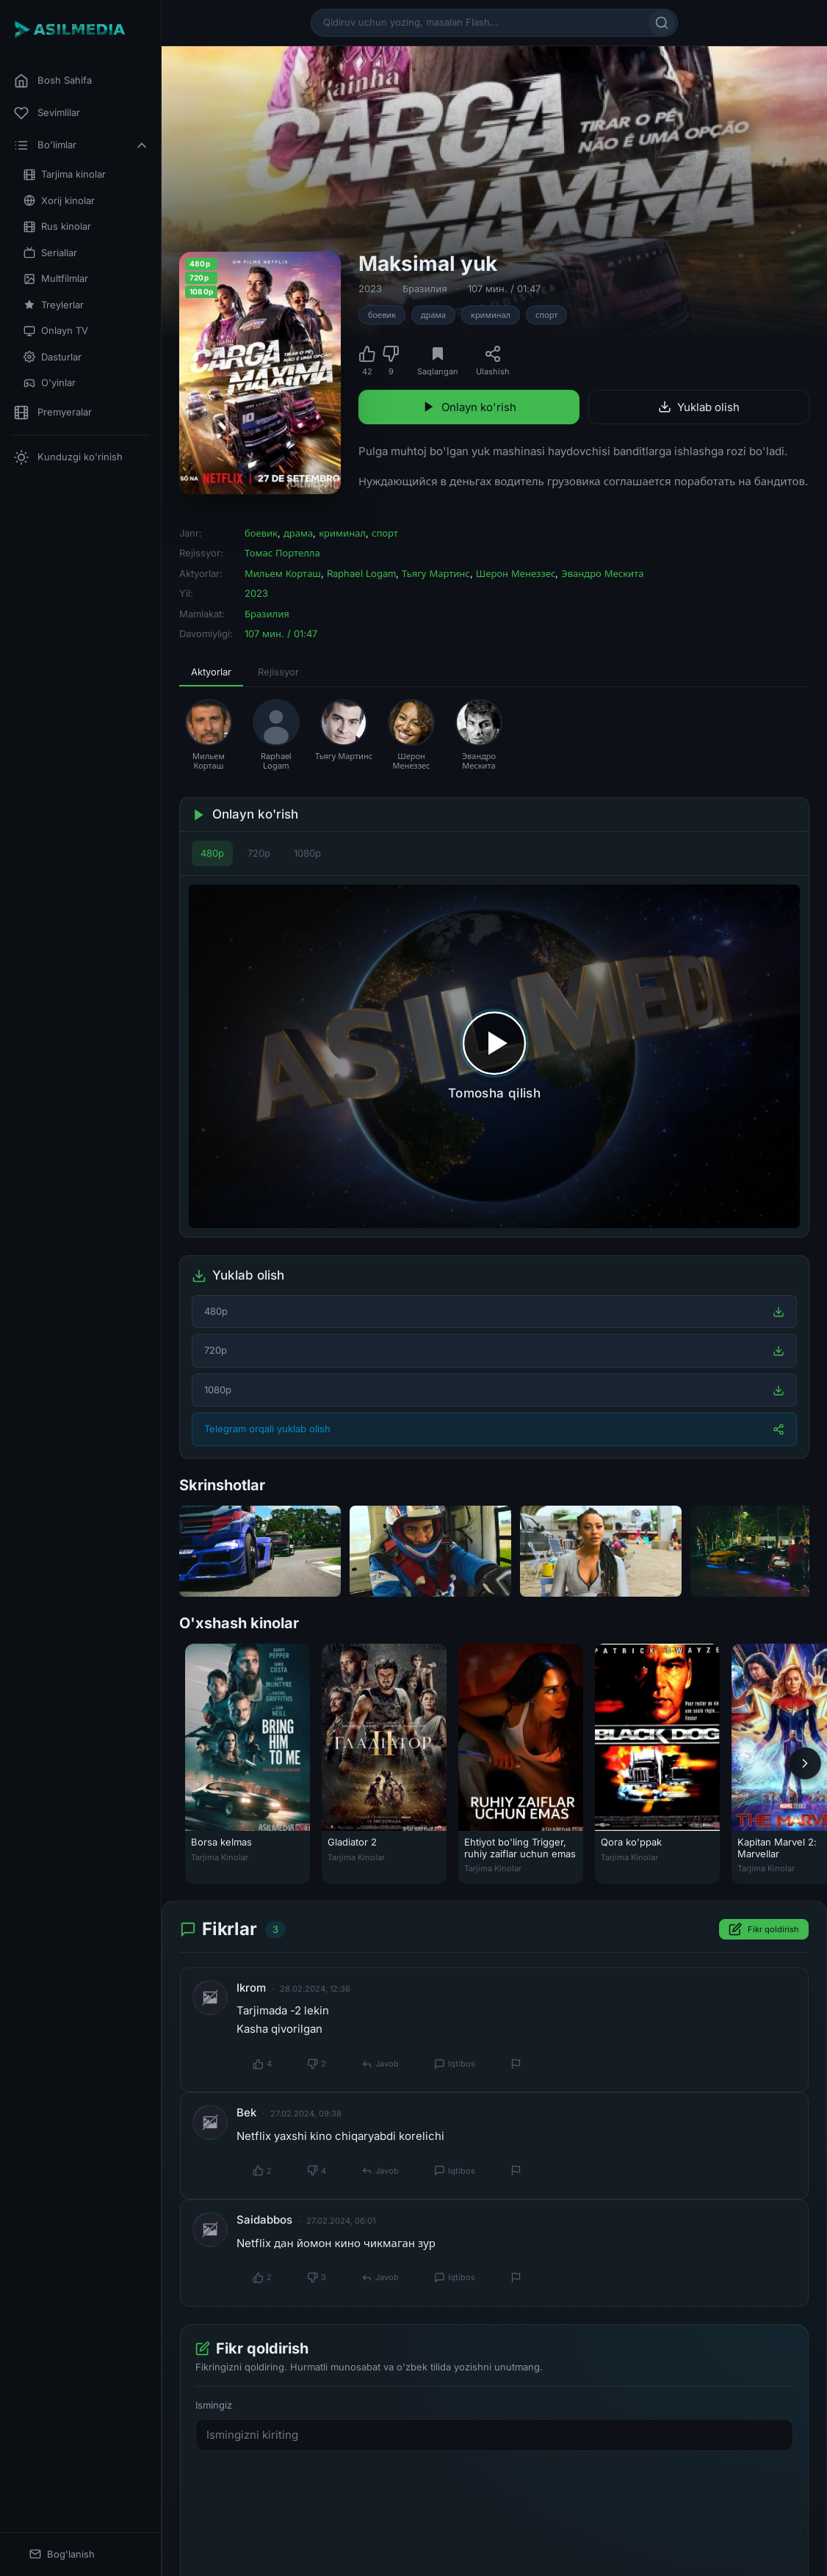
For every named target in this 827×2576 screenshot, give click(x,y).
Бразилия (424, 288)
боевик (382, 315)
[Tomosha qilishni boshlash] (494, 1056)
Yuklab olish (699, 407)
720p (259, 853)
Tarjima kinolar (65, 174)
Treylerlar (54, 305)
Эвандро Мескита (602, 573)
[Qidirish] (662, 23)
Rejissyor (278, 672)
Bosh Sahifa (53, 80)
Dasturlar (53, 357)
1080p (307, 853)
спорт (546, 315)
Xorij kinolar (59, 201)
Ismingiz (213, 2405)
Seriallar (50, 253)
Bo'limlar (81, 145)
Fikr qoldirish (764, 1930)
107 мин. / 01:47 (504, 288)
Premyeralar (53, 412)
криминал (490, 315)
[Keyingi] (805, 1763)
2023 (370, 288)
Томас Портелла (282, 553)
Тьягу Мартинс (436, 573)
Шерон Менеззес (516, 573)
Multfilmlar (56, 278)
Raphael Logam (361, 573)
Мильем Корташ (283, 573)
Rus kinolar (57, 226)
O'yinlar (50, 383)
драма (433, 315)
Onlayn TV (56, 330)
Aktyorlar (211, 672)
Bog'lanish (62, 2554)
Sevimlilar (47, 113)
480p (212, 853)
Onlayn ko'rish (469, 407)
